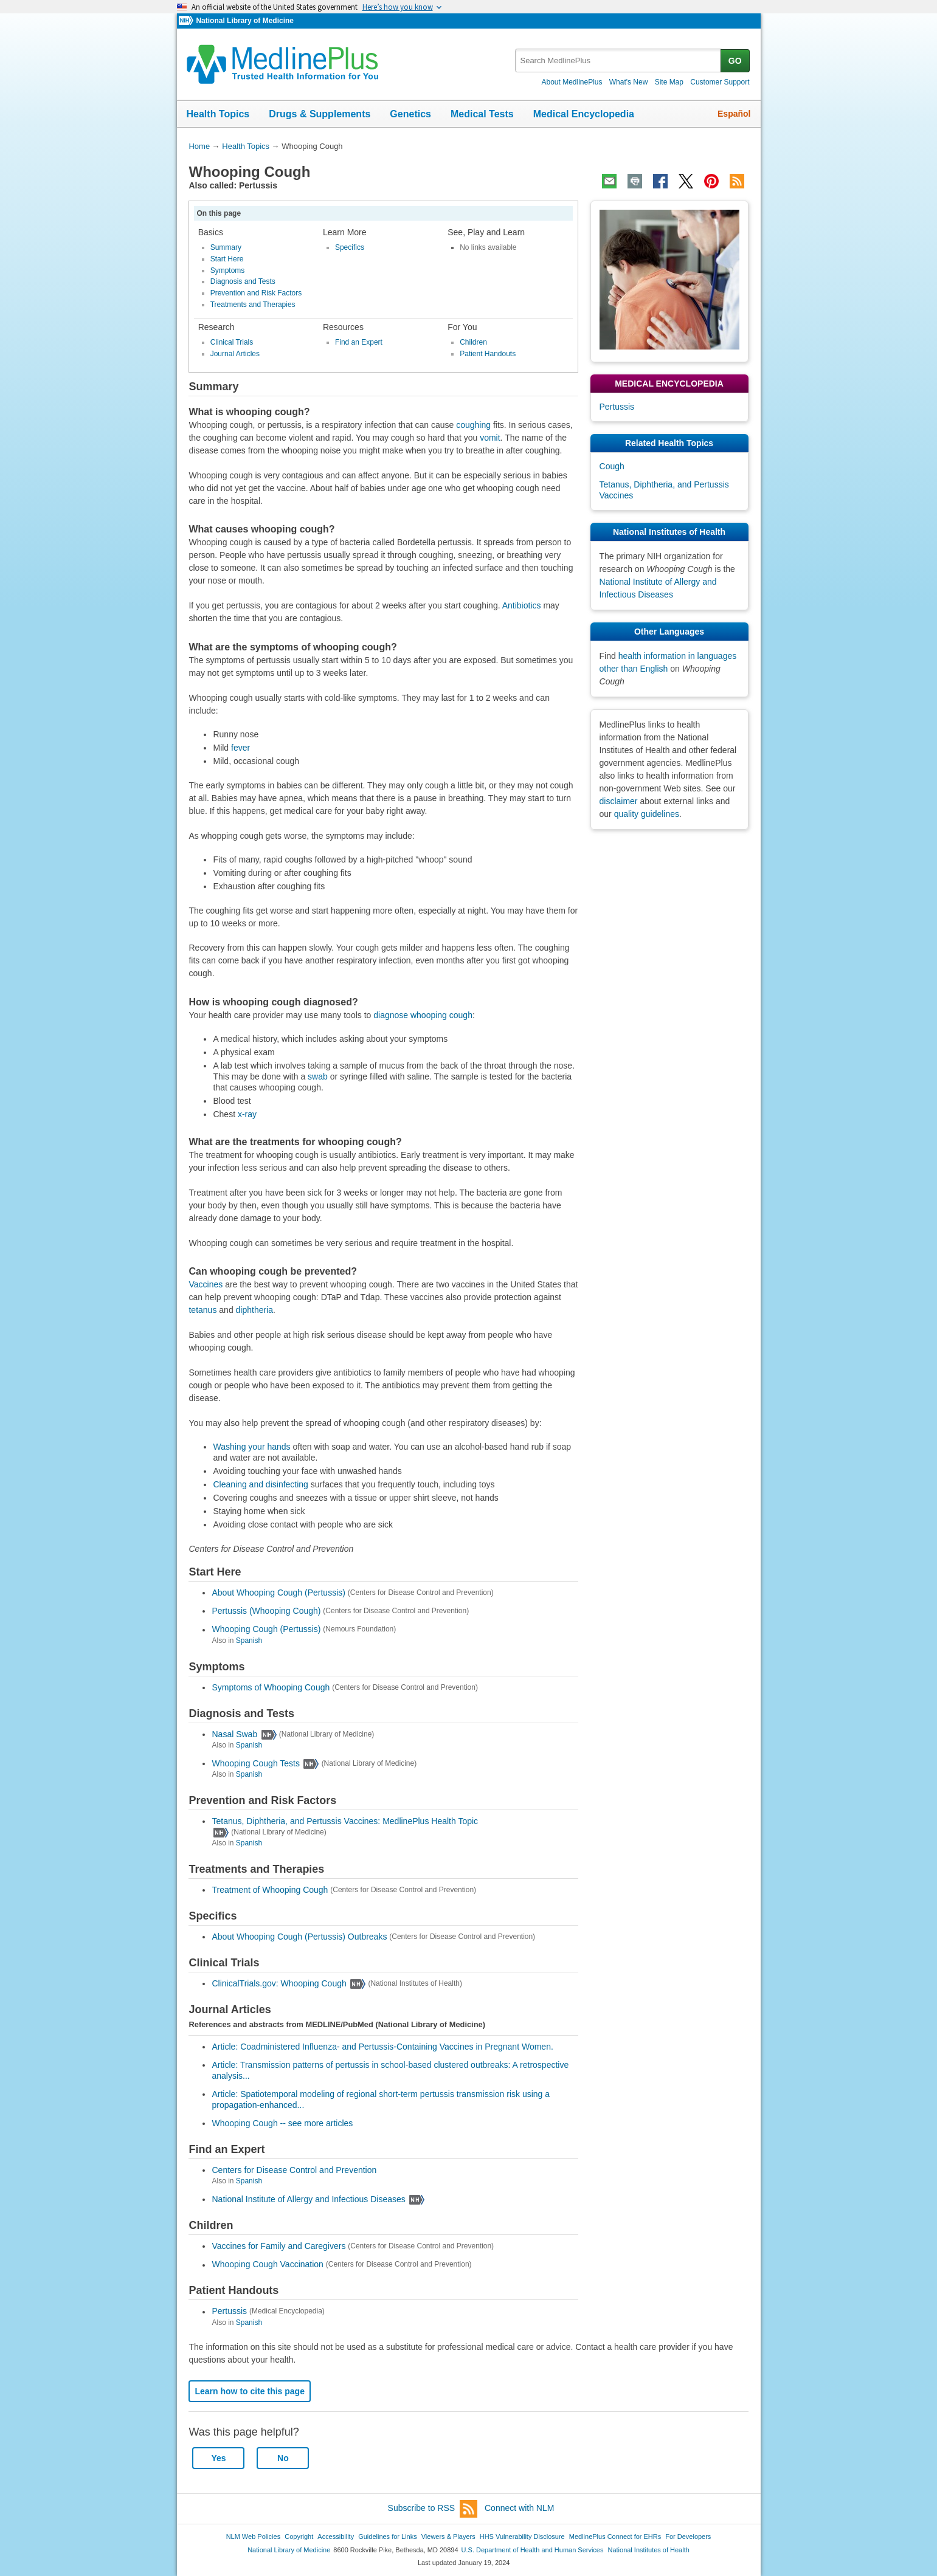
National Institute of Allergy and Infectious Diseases (308, 2199)
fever (240, 747)
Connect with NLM (519, 2508)
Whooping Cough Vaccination (267, 2265)
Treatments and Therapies (253, 304)
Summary (225, 247)
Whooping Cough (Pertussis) (266, 1629)
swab (318, 1076)
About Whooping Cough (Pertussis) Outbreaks (299, 1936)
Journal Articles (235, 354)
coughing (473, 425)
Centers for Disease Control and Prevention (294, 2170)
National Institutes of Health (649, 2550)
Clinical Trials (232, 342)
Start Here (227, 259)
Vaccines (205, 1284)
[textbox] (618, 60)
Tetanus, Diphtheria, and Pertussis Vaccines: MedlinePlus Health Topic (345, 1821)
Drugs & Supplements (319, 114)
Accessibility (335, 2536)
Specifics (349, 247)
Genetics (410, 114)
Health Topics (218, 114)
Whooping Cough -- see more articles (282, 2123)
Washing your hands (251, 1447)
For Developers (688, 2536)
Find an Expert (358, 342)
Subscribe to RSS (433, 2509)
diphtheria (255, 1310)
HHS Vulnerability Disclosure (522, 2536)
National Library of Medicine (244, 20)
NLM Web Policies (253, 2536)
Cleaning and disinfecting (260, 1484)
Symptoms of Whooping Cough (271, 1687)
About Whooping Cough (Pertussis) (278, 1592)
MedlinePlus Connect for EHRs (615, 2536)
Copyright (299, 2536)
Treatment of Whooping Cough (270, 1890)
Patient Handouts (488, 354)
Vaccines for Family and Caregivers (278, 2246)
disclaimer (619, 801)
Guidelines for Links (387, 2536)
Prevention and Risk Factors (256, 293)
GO (735, 61)
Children (473, 342)
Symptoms (227, 270)
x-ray (247, 1114)
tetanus (202, 1310)
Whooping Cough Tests (256, 1763)
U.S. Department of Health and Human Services (533, 2550)
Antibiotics (521, 605)
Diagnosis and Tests (242, 281)
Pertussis (229, 2311)
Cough (612, 466)
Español (733, 114)
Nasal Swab (234, 1734)
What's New (628, 82)
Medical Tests (482, 114)
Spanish (249, 1640)
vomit (490, 438)
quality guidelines (646, 814)
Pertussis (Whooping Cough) (266, 1611)
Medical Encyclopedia (583, 114)
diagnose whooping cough (422, 1015)
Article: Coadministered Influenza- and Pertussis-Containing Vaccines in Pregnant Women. (382, 2046)
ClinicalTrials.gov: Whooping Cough (279, 1983)
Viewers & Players (448, 2536)
